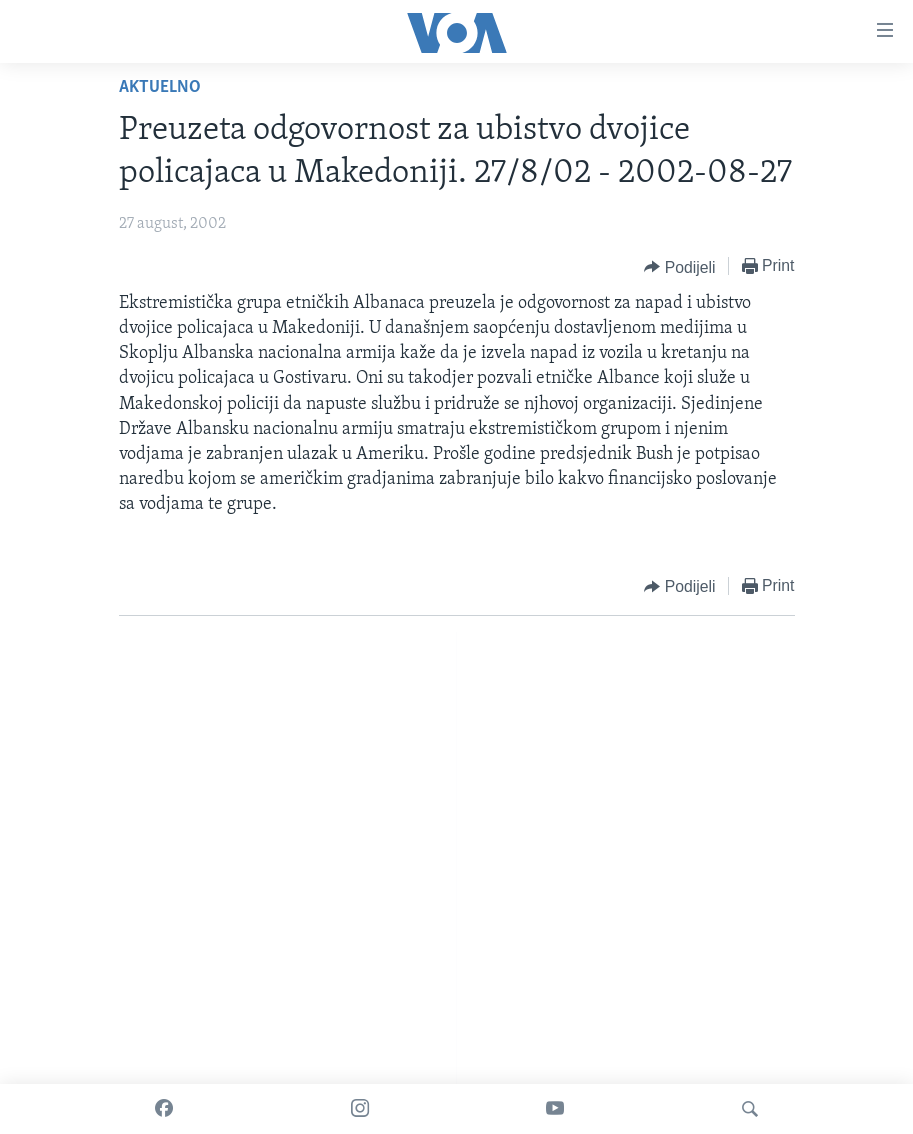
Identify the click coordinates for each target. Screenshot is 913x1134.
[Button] (679, 267)
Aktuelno (160, 87)
